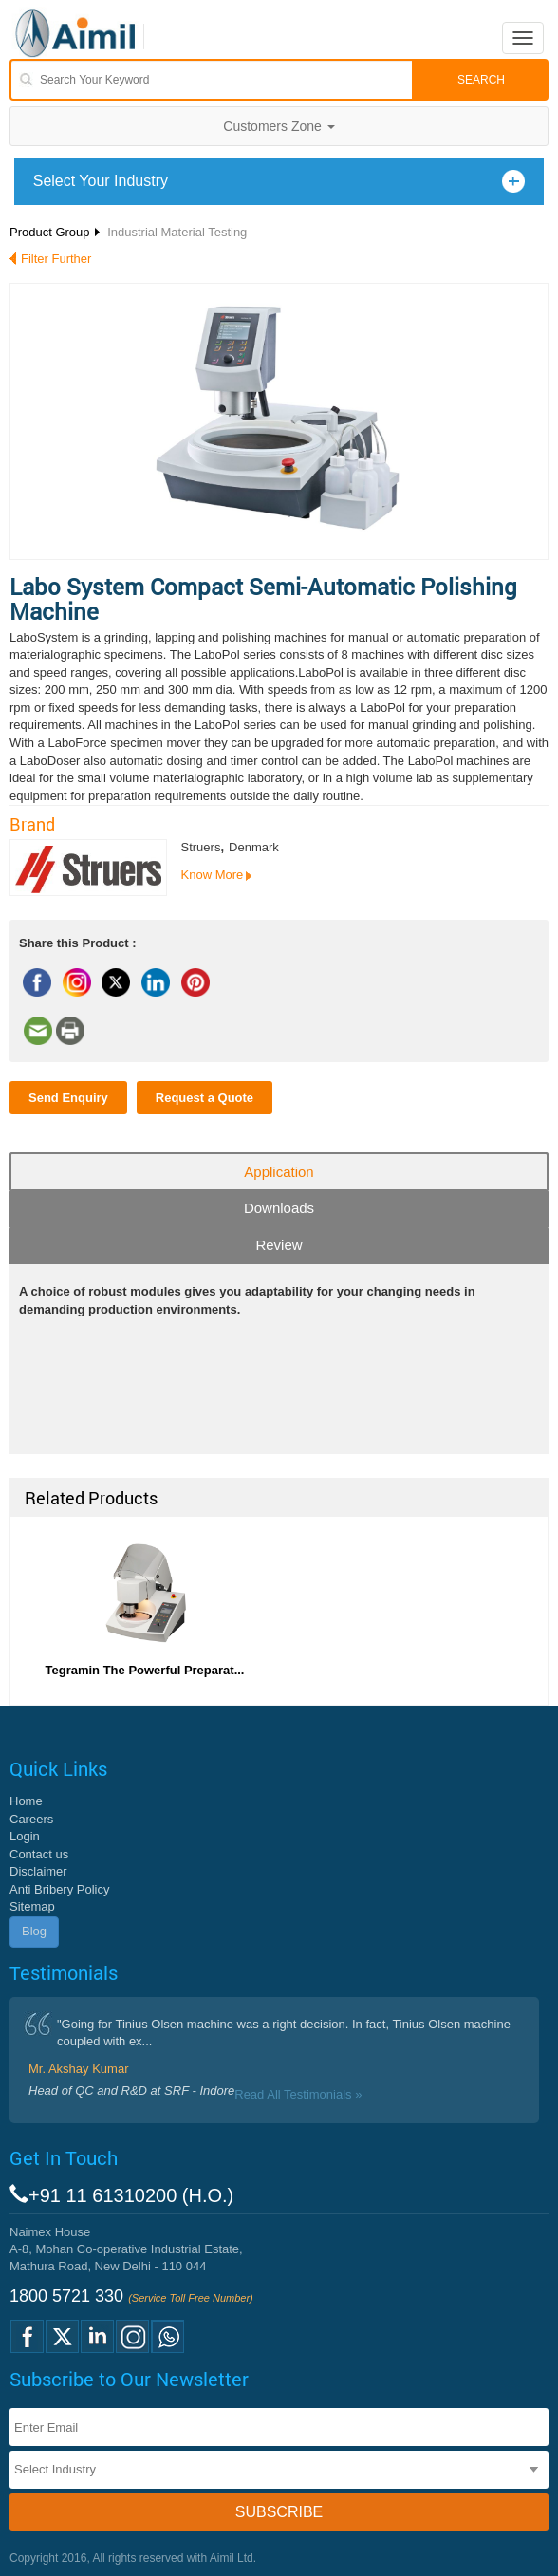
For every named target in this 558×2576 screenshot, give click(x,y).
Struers (201, 847)
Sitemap (32, 1906)
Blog (34, 1931)
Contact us (38, 1854)
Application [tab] (278, 1172)
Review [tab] (278, 1245)
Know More (212, 875)
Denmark (254, 847)
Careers (31, 1819)
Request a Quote (204, 1098)
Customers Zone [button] (278, 126)
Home (26, 1801)
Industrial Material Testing (177, 232)
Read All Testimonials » (298, 2094)
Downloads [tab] (279, 1208)
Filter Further (56, 259)
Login (24, 1836)
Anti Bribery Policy (59, 1889)
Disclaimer (38, 1871)
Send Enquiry (68, 1098)
